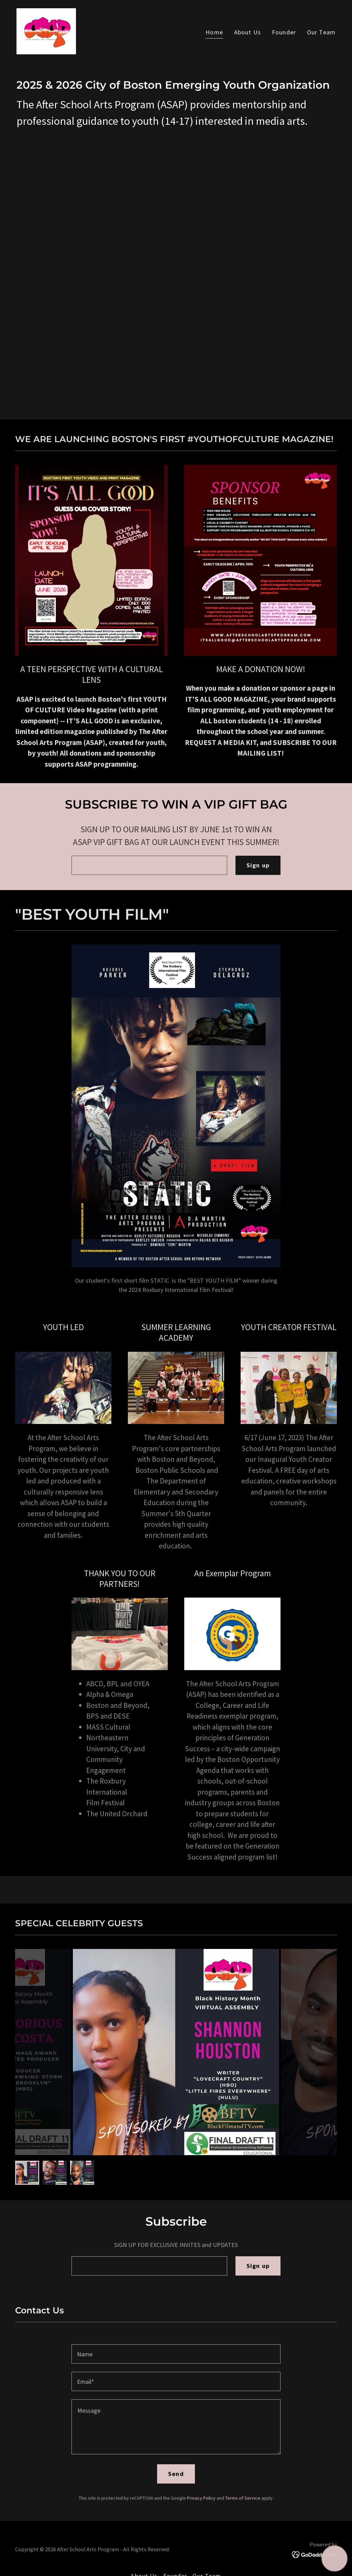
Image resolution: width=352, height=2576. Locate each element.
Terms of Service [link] (242, 2498)
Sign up (258, 865)
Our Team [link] (321, 32)
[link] (46, 30)
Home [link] (214, 32)
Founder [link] (284, 32)
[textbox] (149, 865)
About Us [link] (247, 32)
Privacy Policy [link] (201, 2498)
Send (176, 2474)
